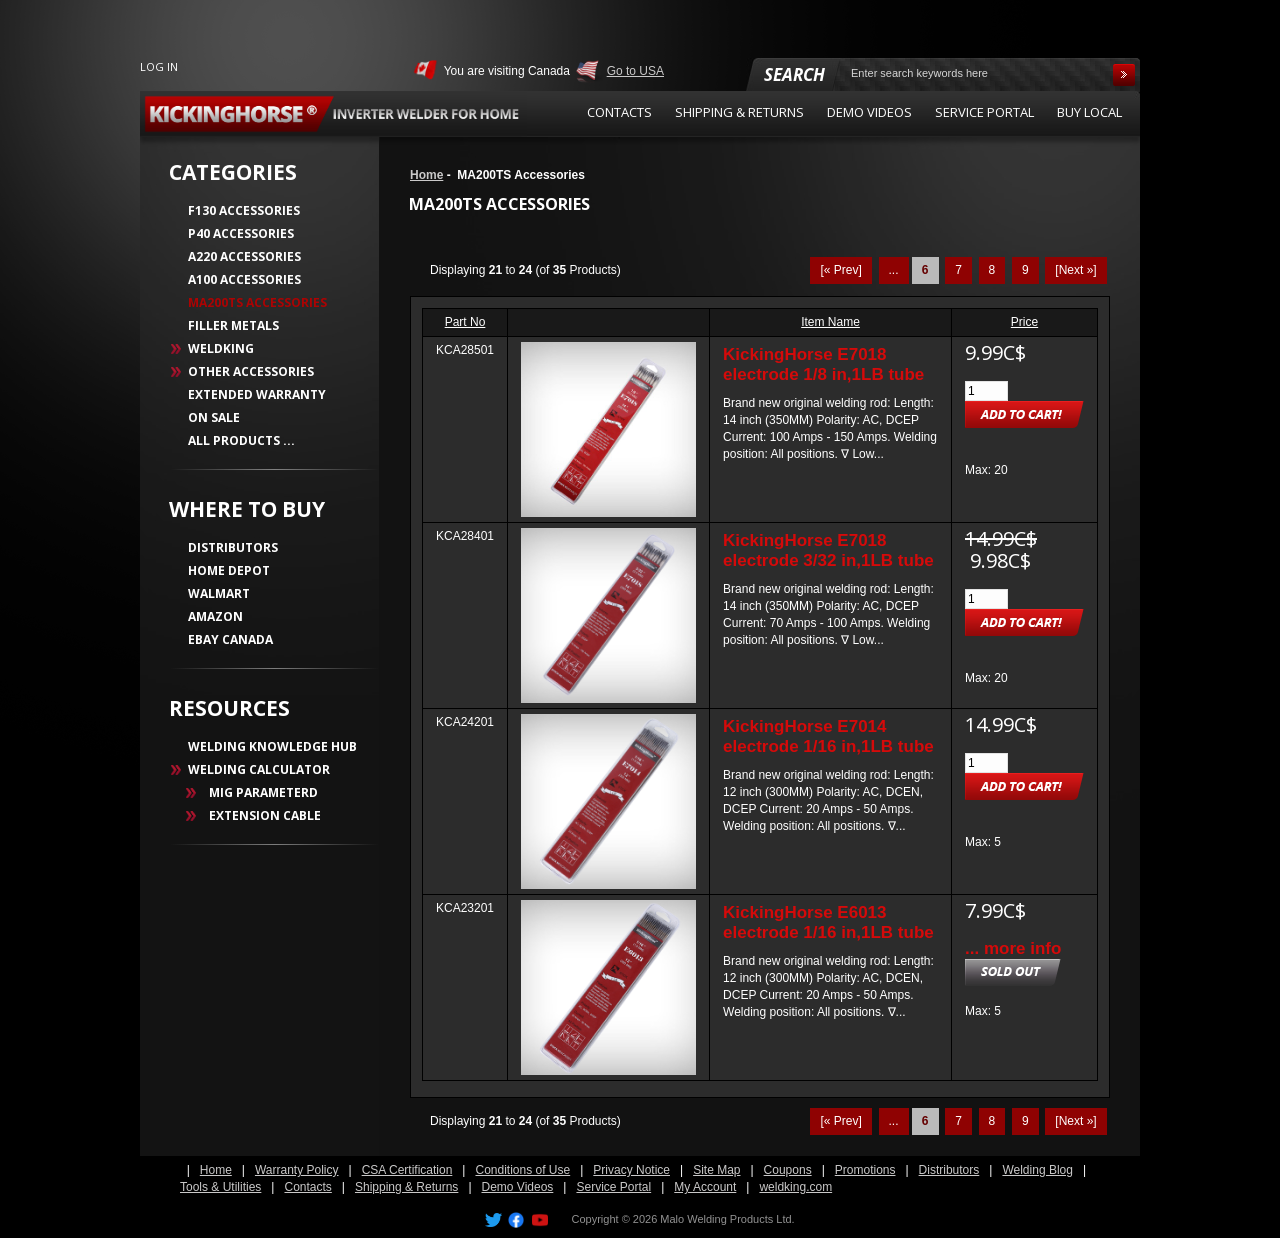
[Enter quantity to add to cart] (986, 391)
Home (426, 175)
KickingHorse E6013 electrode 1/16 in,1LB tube (828, 922)
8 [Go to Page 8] (992, 270)
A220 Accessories (244, 256)
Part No (465, 322)
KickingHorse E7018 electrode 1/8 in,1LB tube (823, 364)
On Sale (214, 417)
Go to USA (635, 71)
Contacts (307, 1187)
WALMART (219, 593)
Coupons (788, 1170)
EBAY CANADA (230, 639)
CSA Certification (407, 1170)
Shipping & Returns (406, 1187)
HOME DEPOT (229, 570)
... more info (1013, 948)
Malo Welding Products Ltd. (727, 1219)
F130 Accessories (244, 210)
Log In (159, 66)
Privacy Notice (631, 1170)
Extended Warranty (257, 394)
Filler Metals (233, 325)
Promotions (865, 1170)
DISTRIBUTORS (233, 547)
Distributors (949, 1170)
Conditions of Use (522, 1170)
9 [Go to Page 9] (1025, 270)
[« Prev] (840, 270)
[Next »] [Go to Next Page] (1075, 270)
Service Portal (613, 1187)
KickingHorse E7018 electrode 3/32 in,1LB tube (828, 550)
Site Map (716, 1170)
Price (1024, 322)
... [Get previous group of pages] (894, 270)
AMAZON (215, 616)
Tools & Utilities (220, 1187)
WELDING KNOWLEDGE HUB (272, 746)
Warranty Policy (297, 1170)
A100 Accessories (244, 279)
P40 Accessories (241, 233)
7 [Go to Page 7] (958, 270)
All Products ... (241, 440)
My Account (705, 1187)
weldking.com (795, 1187)
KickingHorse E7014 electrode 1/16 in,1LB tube (828, 736)
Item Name (830, 322)
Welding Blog (1037, 1170)
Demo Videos (518, 1187)
